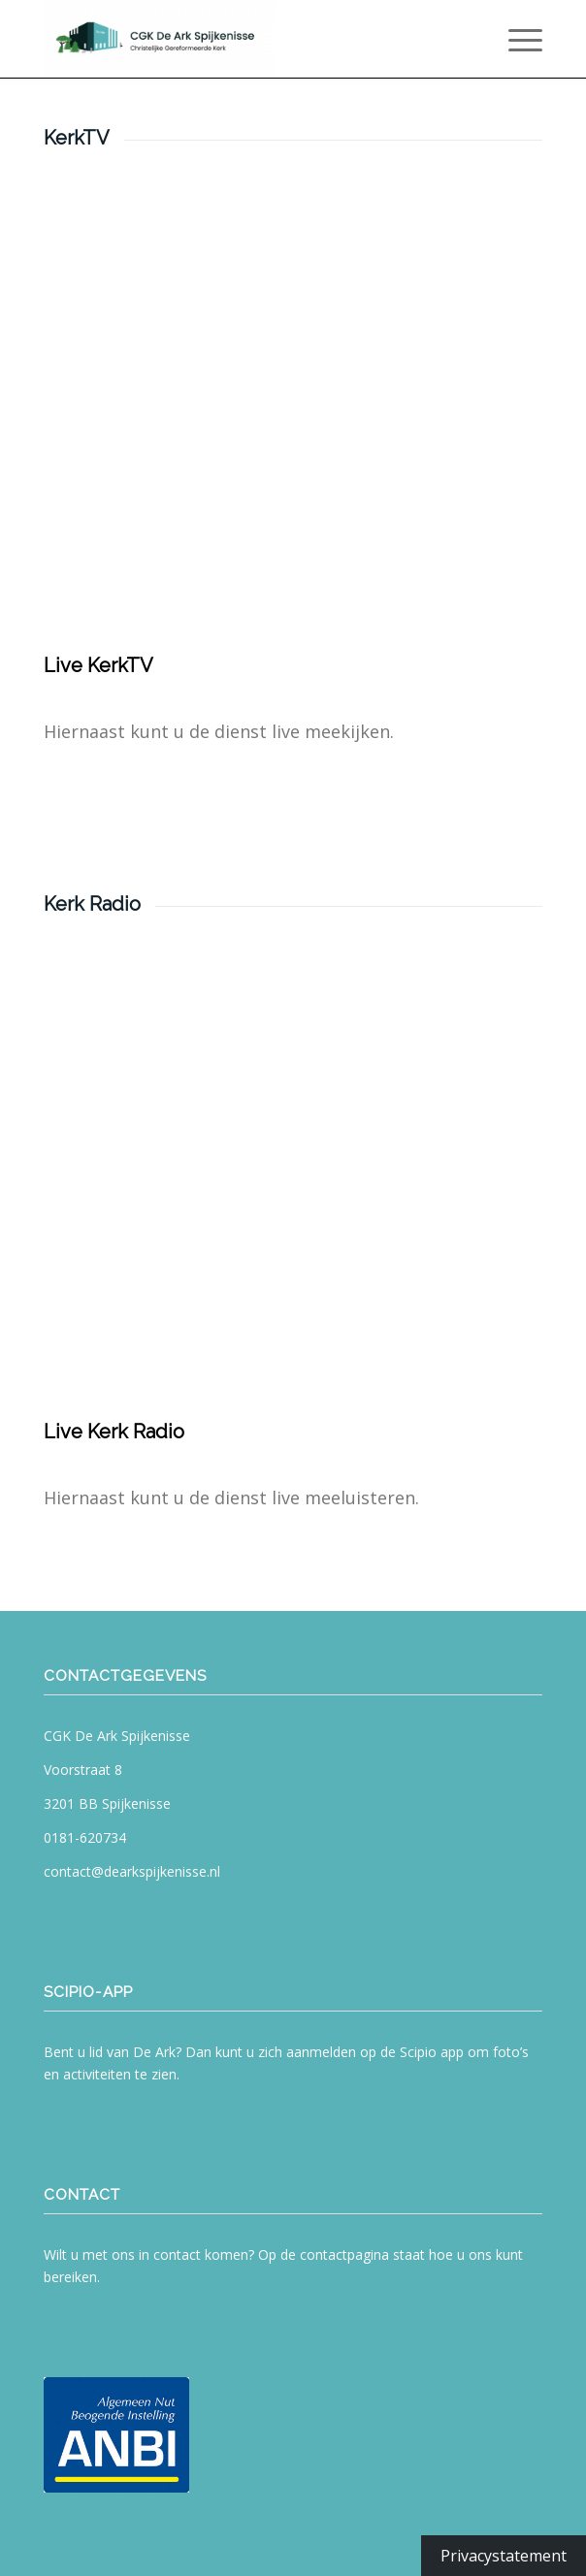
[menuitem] (515, 39)
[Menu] (515, 39)
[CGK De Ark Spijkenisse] (243, 39)
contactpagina (344, 2254)
